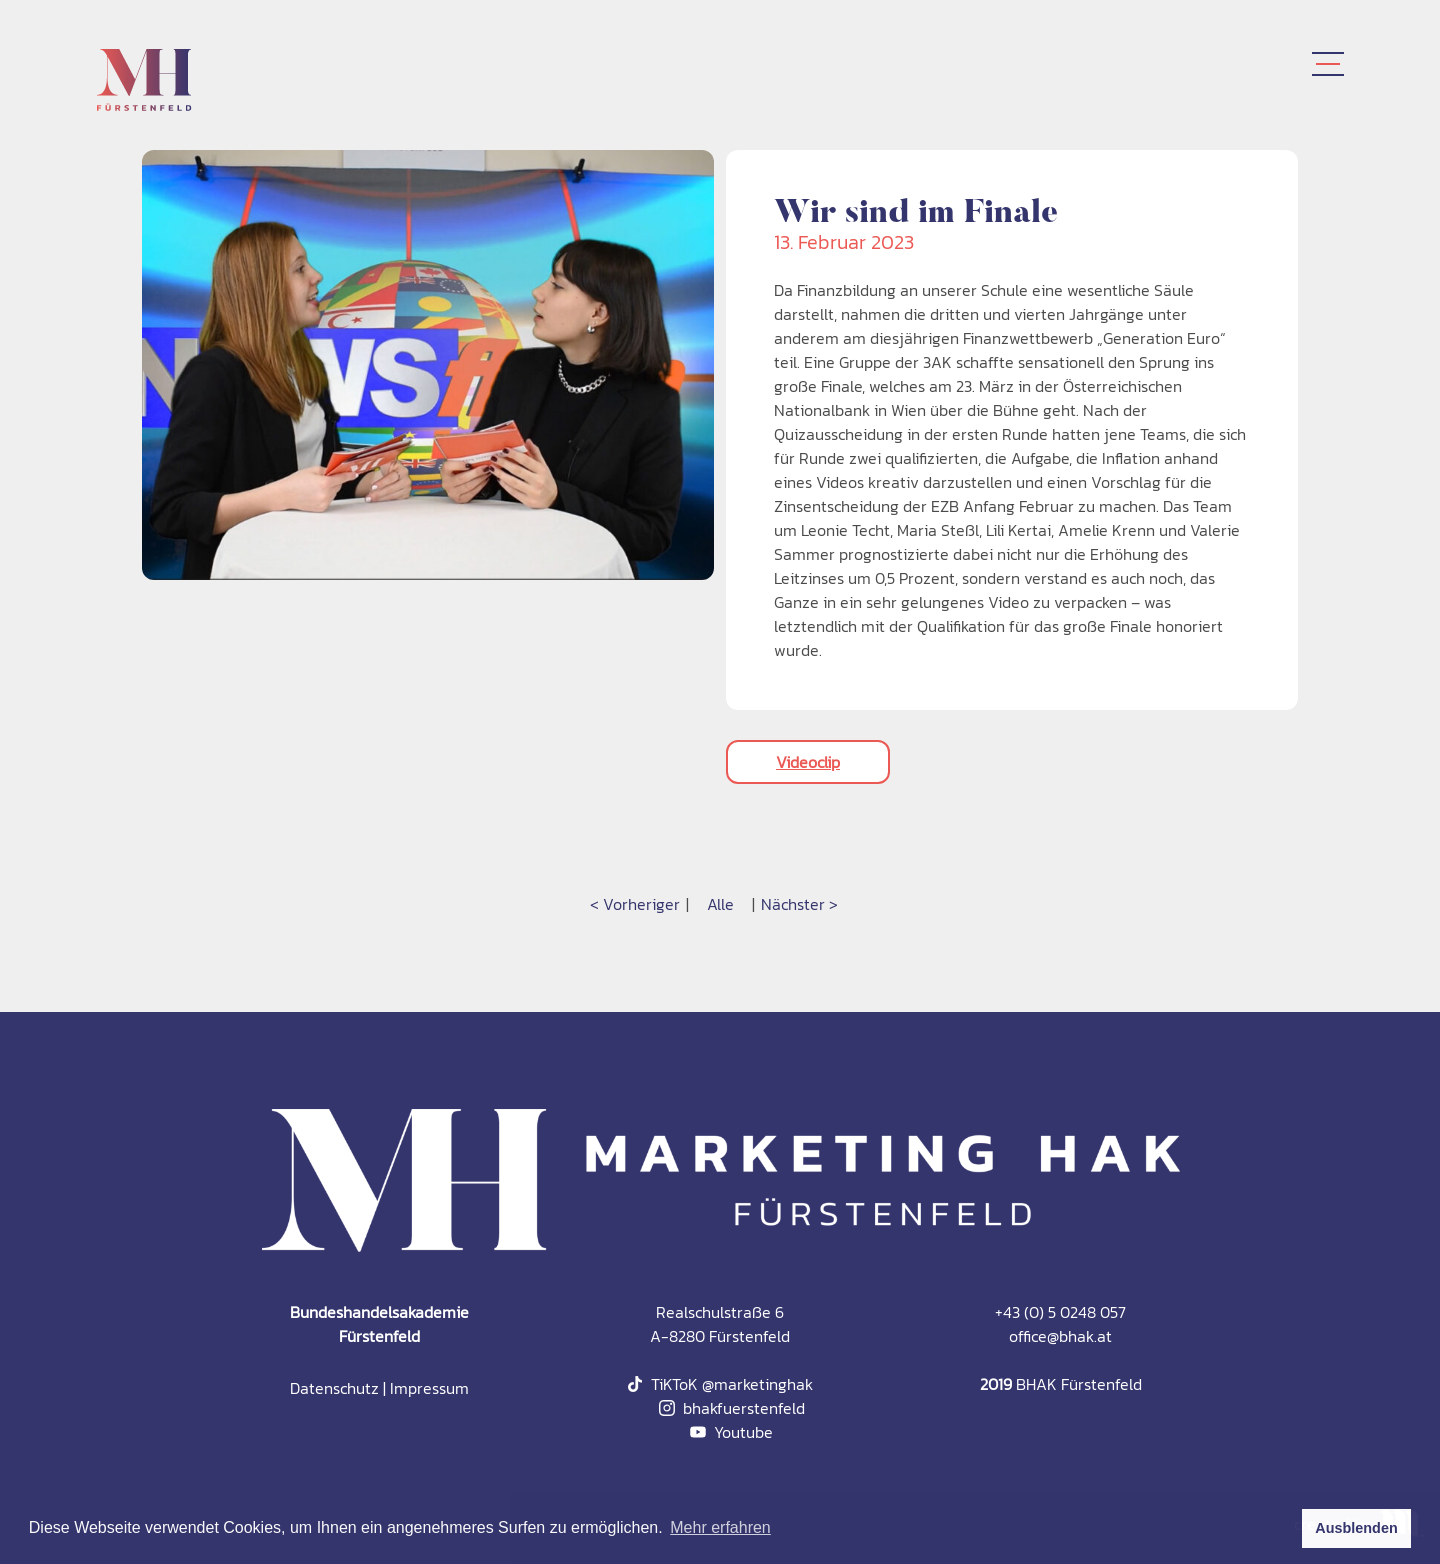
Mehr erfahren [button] (720, 1527)
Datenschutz (334, 1388)
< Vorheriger (635, 904)
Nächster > (799, 904)
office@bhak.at (1060, 1336)
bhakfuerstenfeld (732, 1408)
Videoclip (808, 762)
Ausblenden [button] (1356, 1528)
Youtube (731, 1432)
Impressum (429, 1388)
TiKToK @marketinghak (720, 1384)
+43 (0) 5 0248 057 (1060, 1312)
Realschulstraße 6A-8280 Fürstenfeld (720, 1324)
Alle (720, 904)
